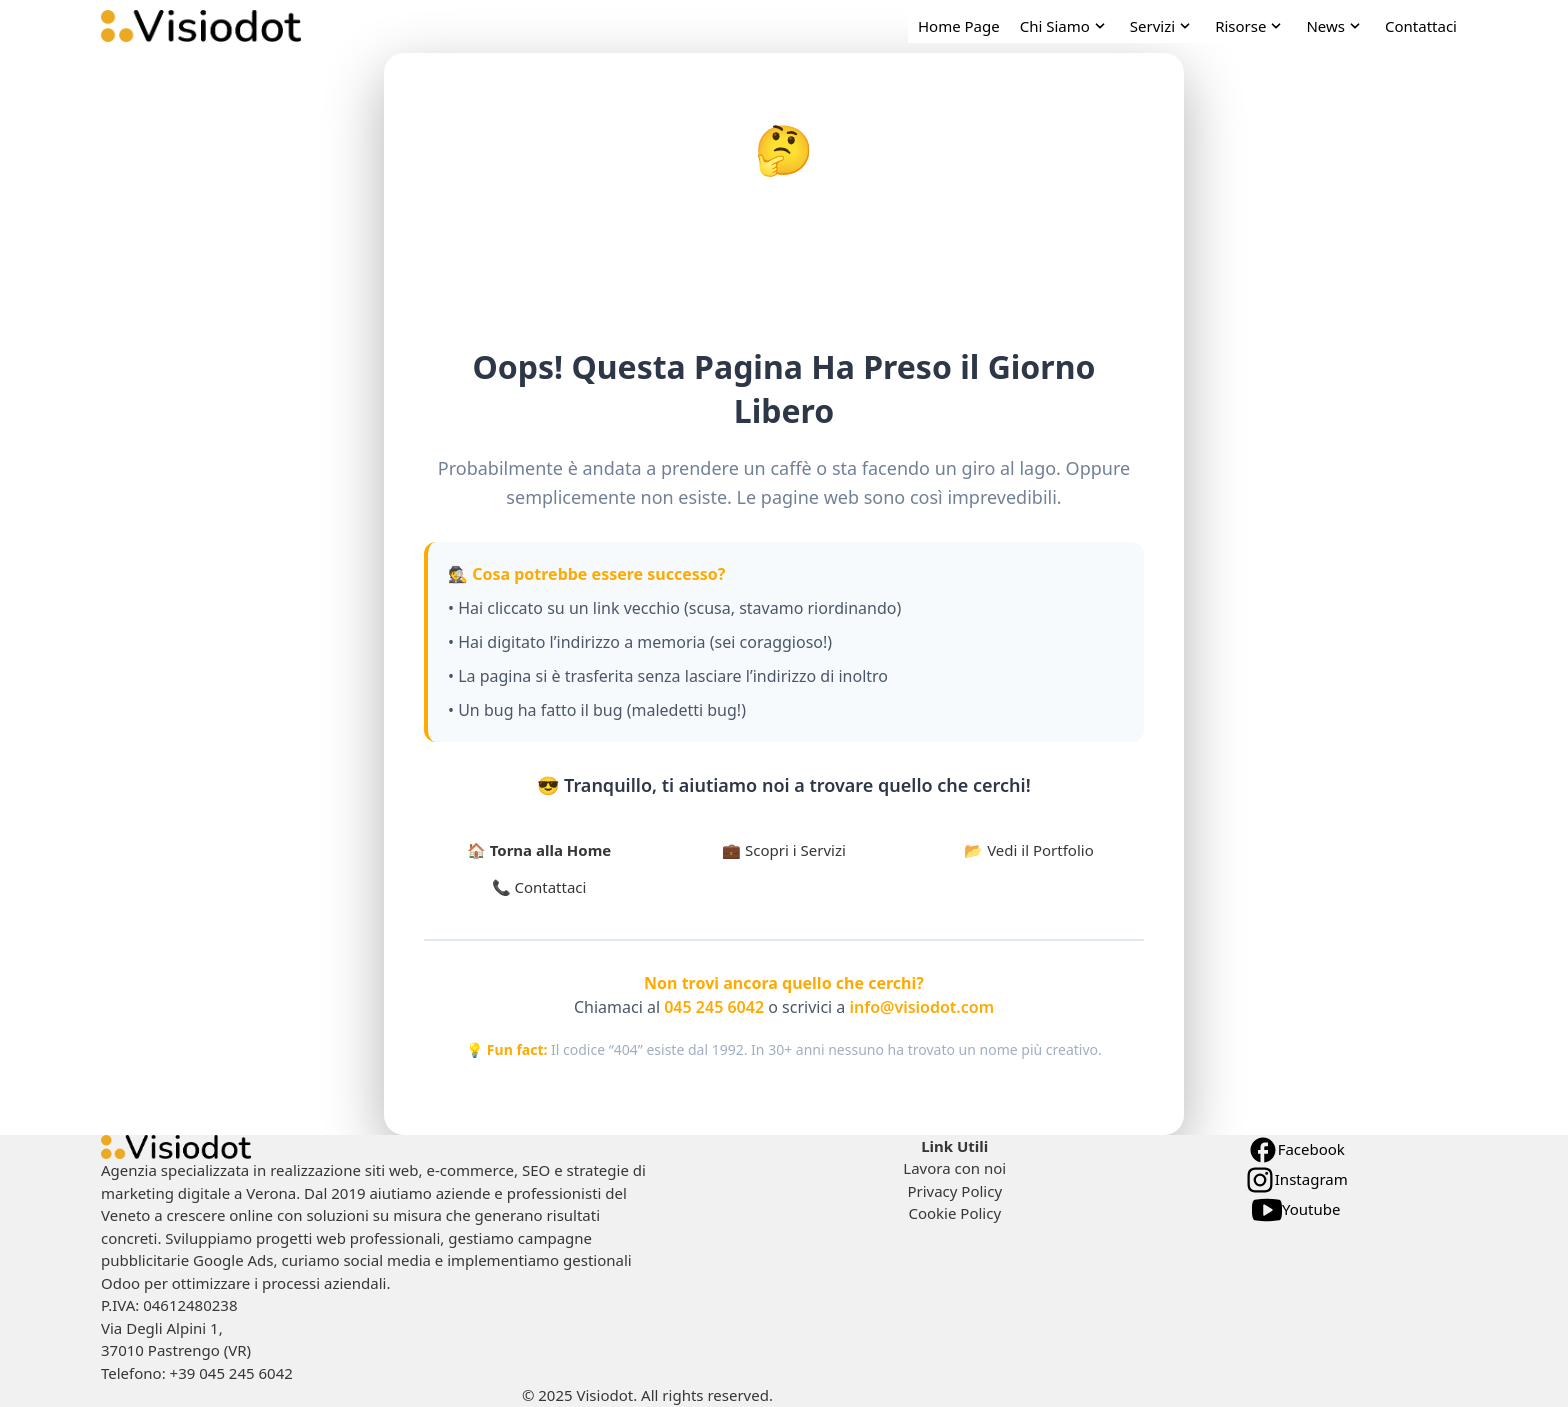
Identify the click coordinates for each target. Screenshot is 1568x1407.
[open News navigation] (1335, 26)
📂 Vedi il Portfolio (1029, 850)
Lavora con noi (954, 1168)
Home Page (959, 26)
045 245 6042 (714, 1007)
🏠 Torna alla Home (539, 850)
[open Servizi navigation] (1162, 26)
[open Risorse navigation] (1250, 26)
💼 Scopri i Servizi (784, 850)
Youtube (1296, 1210)
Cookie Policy (954, 1213)
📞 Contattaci (539, 887)
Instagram (1296, 1180)
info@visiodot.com (919, 1007)
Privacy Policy (954, 1191)
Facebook (1296, 1150)
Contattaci (1421, 26)
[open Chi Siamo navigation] (1065, 26)
